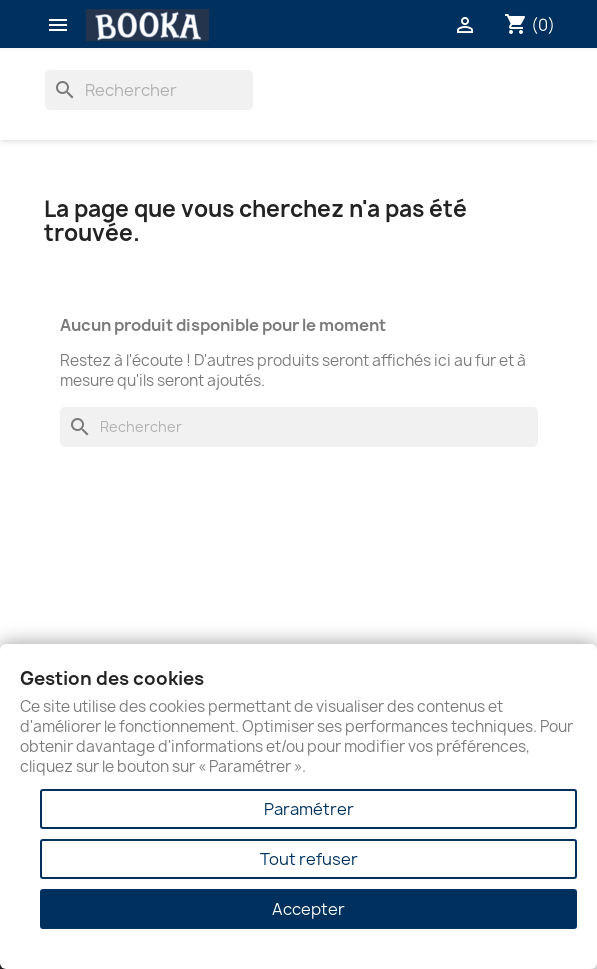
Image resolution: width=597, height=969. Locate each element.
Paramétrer (309, 809)
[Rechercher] (149, 90)
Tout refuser (309, 859)
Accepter (308, 909)
